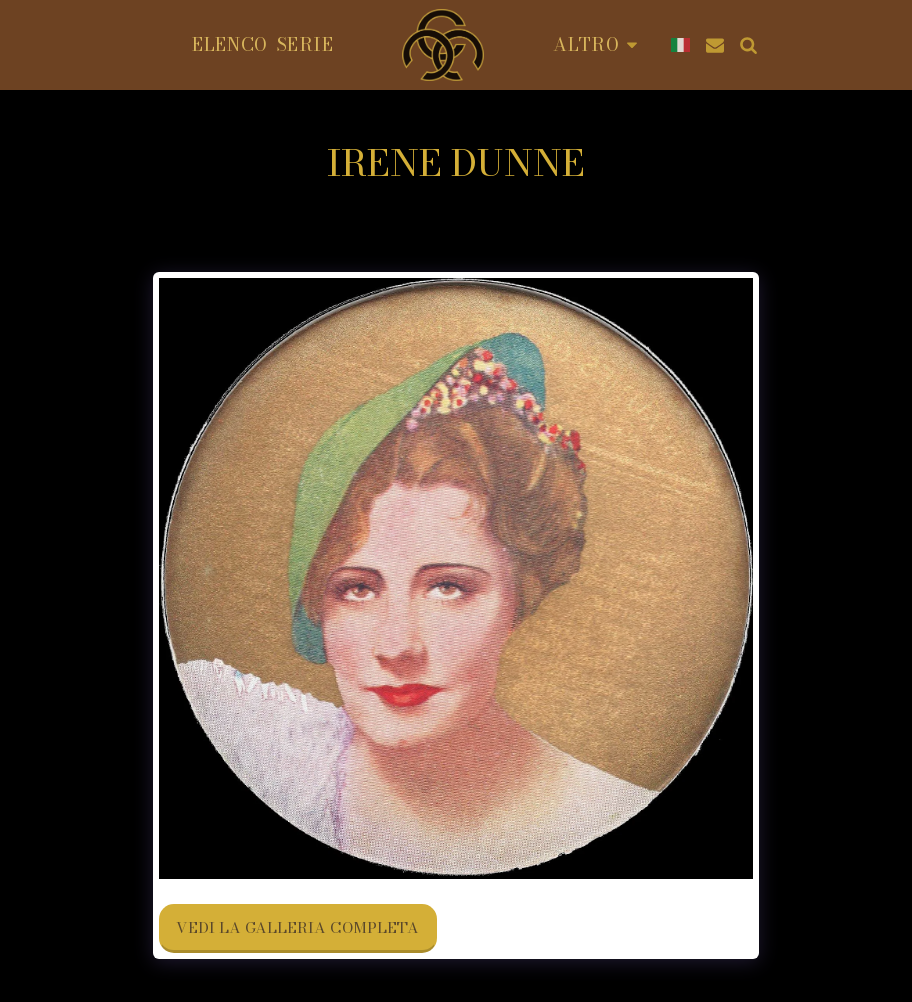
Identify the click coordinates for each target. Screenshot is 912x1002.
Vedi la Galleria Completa (297, 927)
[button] (715, 45)
